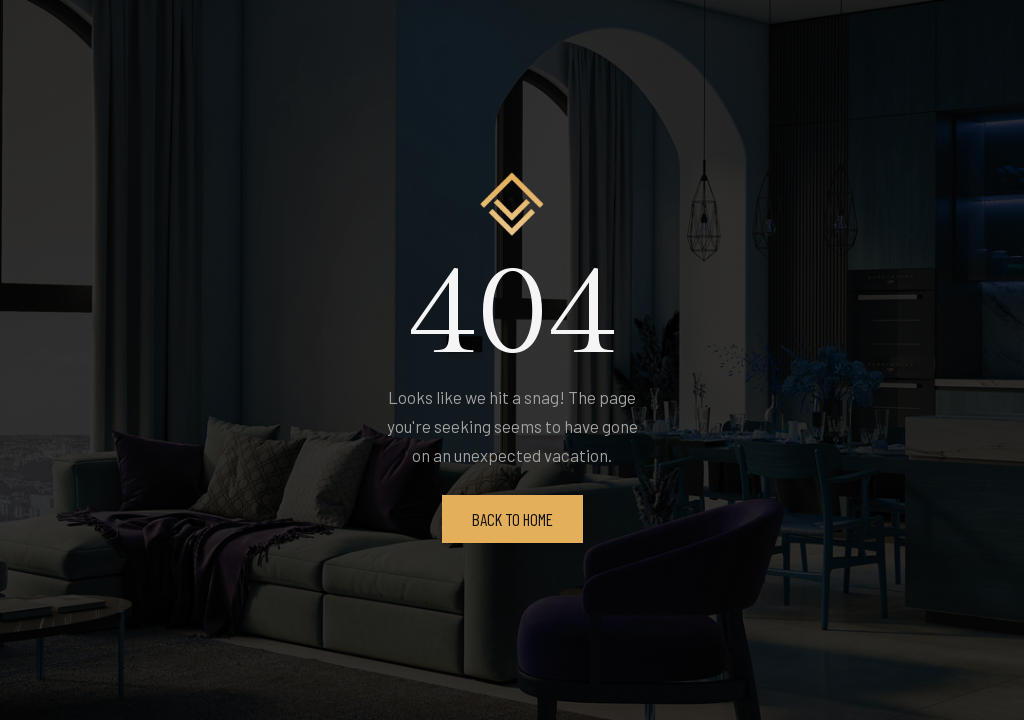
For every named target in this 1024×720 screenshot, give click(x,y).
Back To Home (512, 519)
